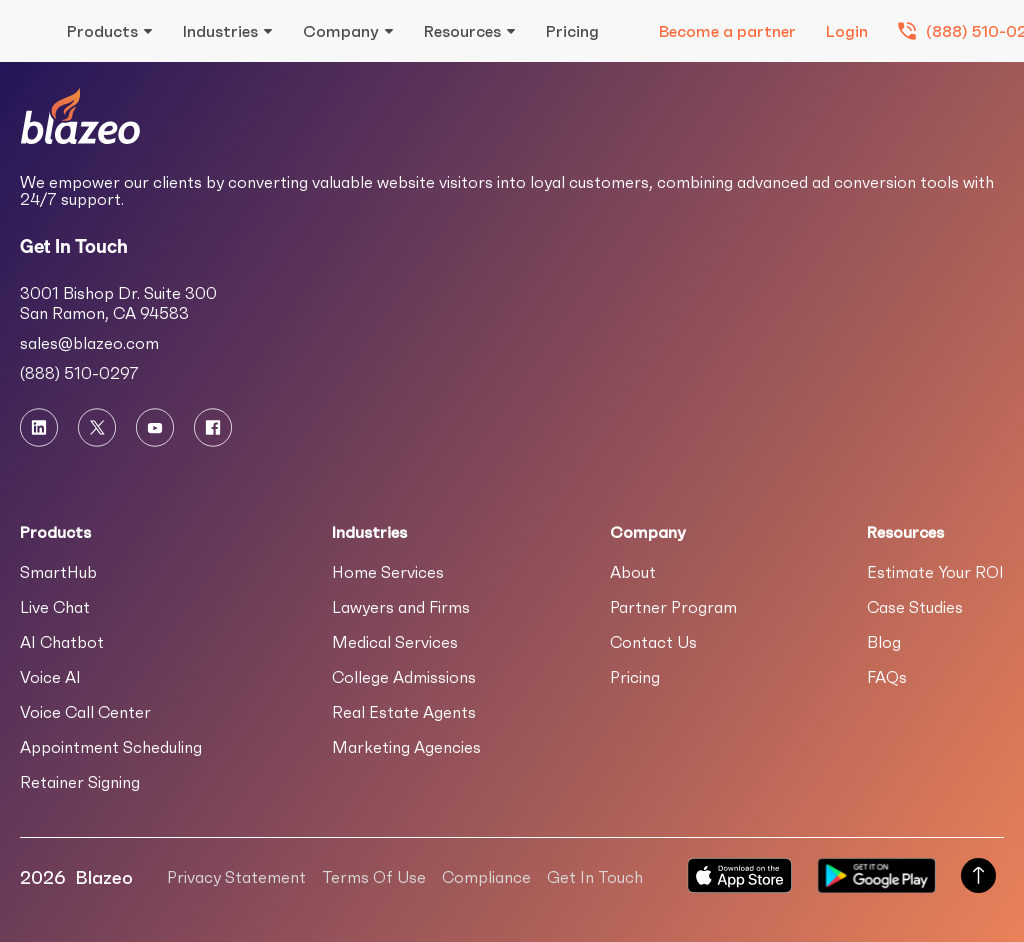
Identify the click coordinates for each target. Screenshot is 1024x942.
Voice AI (50, 677)
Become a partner (727, 31)
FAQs (887, 677)
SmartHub (58, 572)
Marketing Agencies (406, 747)
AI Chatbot (62, 642)
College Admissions (404, 677)
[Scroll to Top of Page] (978, 877)
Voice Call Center (85, 712)
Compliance (486, 877)
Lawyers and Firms (401, 607)
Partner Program (673, 607)
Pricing (572, 31)
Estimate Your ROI (935, 572)
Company (341, 31)
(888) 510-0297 (79, 373)
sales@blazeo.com (89, 343)
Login (847, 31)
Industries (220, 31)
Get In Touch (595, 877)
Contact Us (653, 642)
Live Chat (55, 607)
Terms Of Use (374, 877)
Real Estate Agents (404, 712)
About (633, 572)
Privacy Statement (236, 877)
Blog (884, 642)
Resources (462, 31)
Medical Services (395, 642)
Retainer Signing (80, 782)
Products (102, 31)
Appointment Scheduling (111, 747)
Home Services (388, 572)
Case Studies (915, 607)
